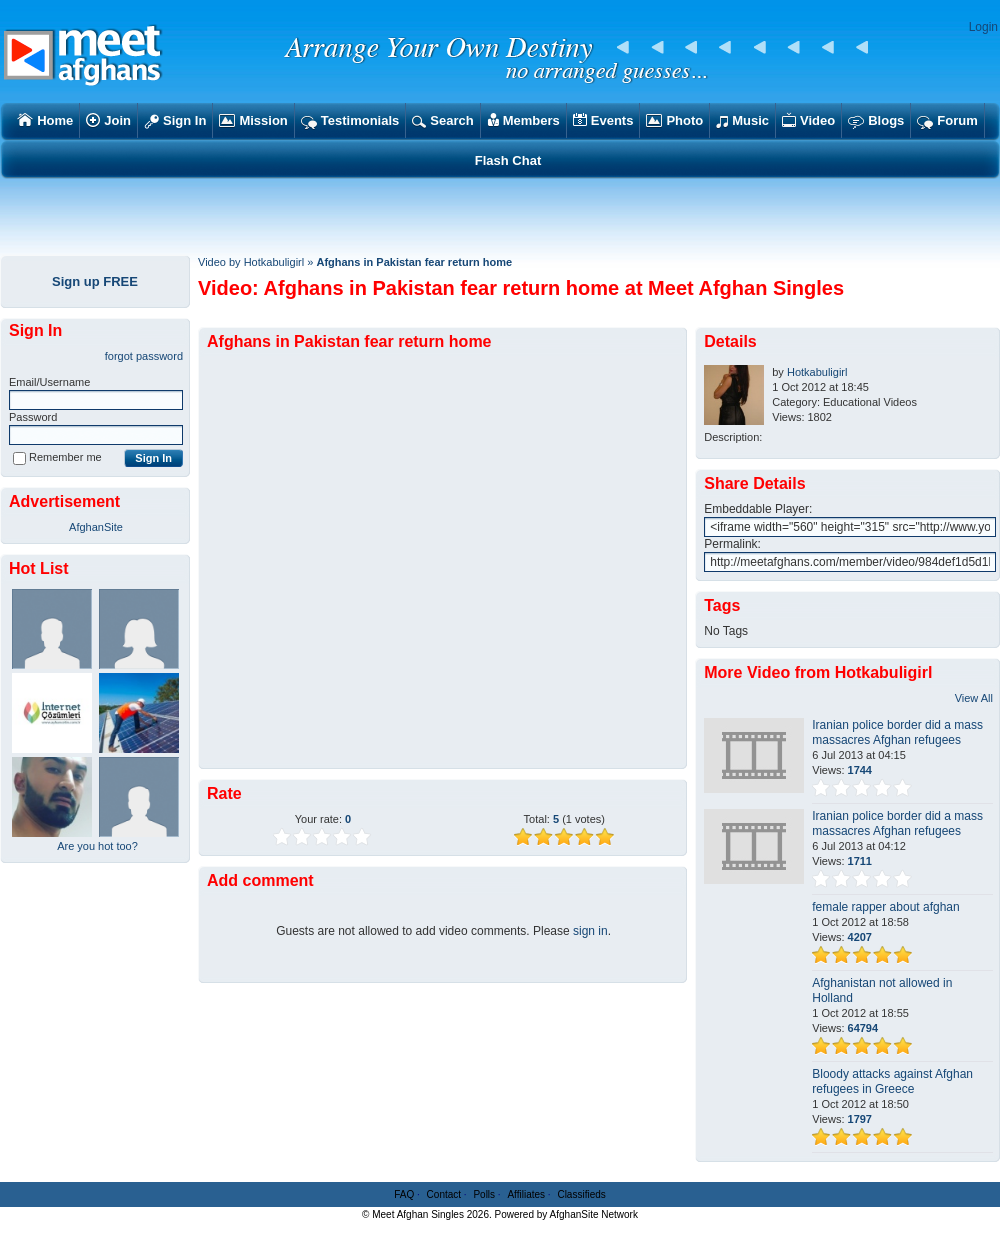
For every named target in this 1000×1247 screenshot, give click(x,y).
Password (33, 417)
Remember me (57, 457)
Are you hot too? (97, 846)
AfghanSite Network (594, 1214)
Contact (444, 1194)
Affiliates (526, 1194)
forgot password (144, 356)
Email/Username (49, 382)
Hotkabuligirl (817, 372)
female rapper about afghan (885, 907)
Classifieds (581, 1194)
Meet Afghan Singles (418, 1214)
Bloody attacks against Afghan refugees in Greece (892, 1081)
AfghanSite (96, 527)
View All (974, 698)
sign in (590, 931)
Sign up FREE (95, 281)
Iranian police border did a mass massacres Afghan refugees (897, 732)
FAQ (404, 1194)
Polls (484, 1194)
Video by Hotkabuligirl (251, 262)
